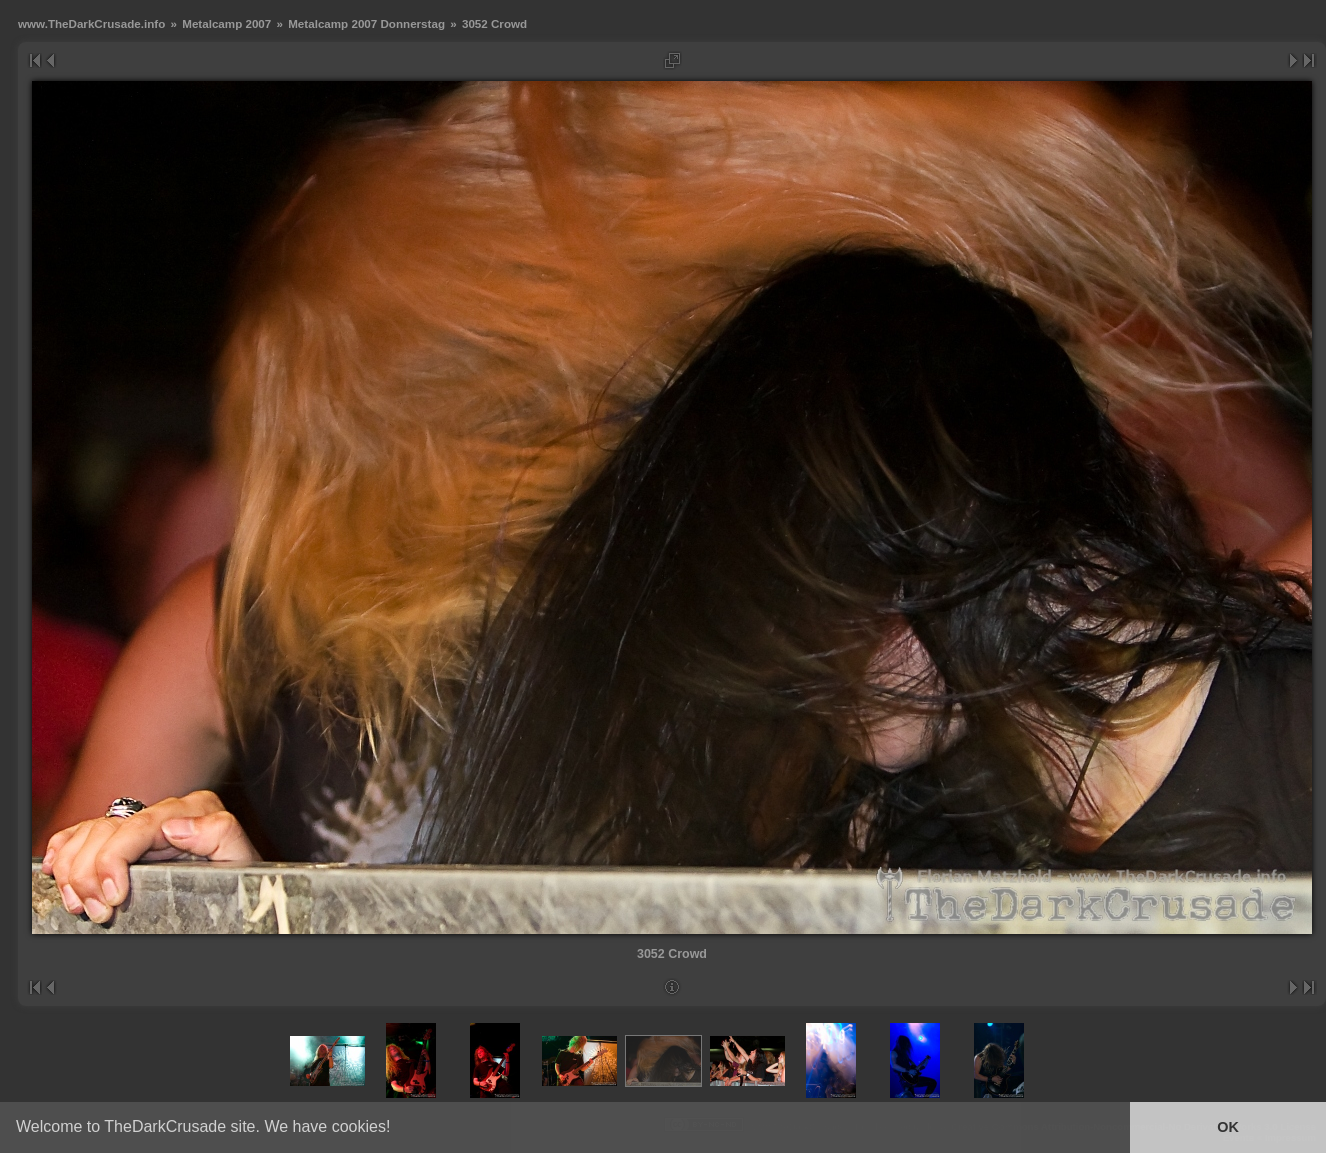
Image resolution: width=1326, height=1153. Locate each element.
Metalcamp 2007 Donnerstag (366, 23)
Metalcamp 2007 (226, 23)
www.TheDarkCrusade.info (91, 23)
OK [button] (1228, 1127)
